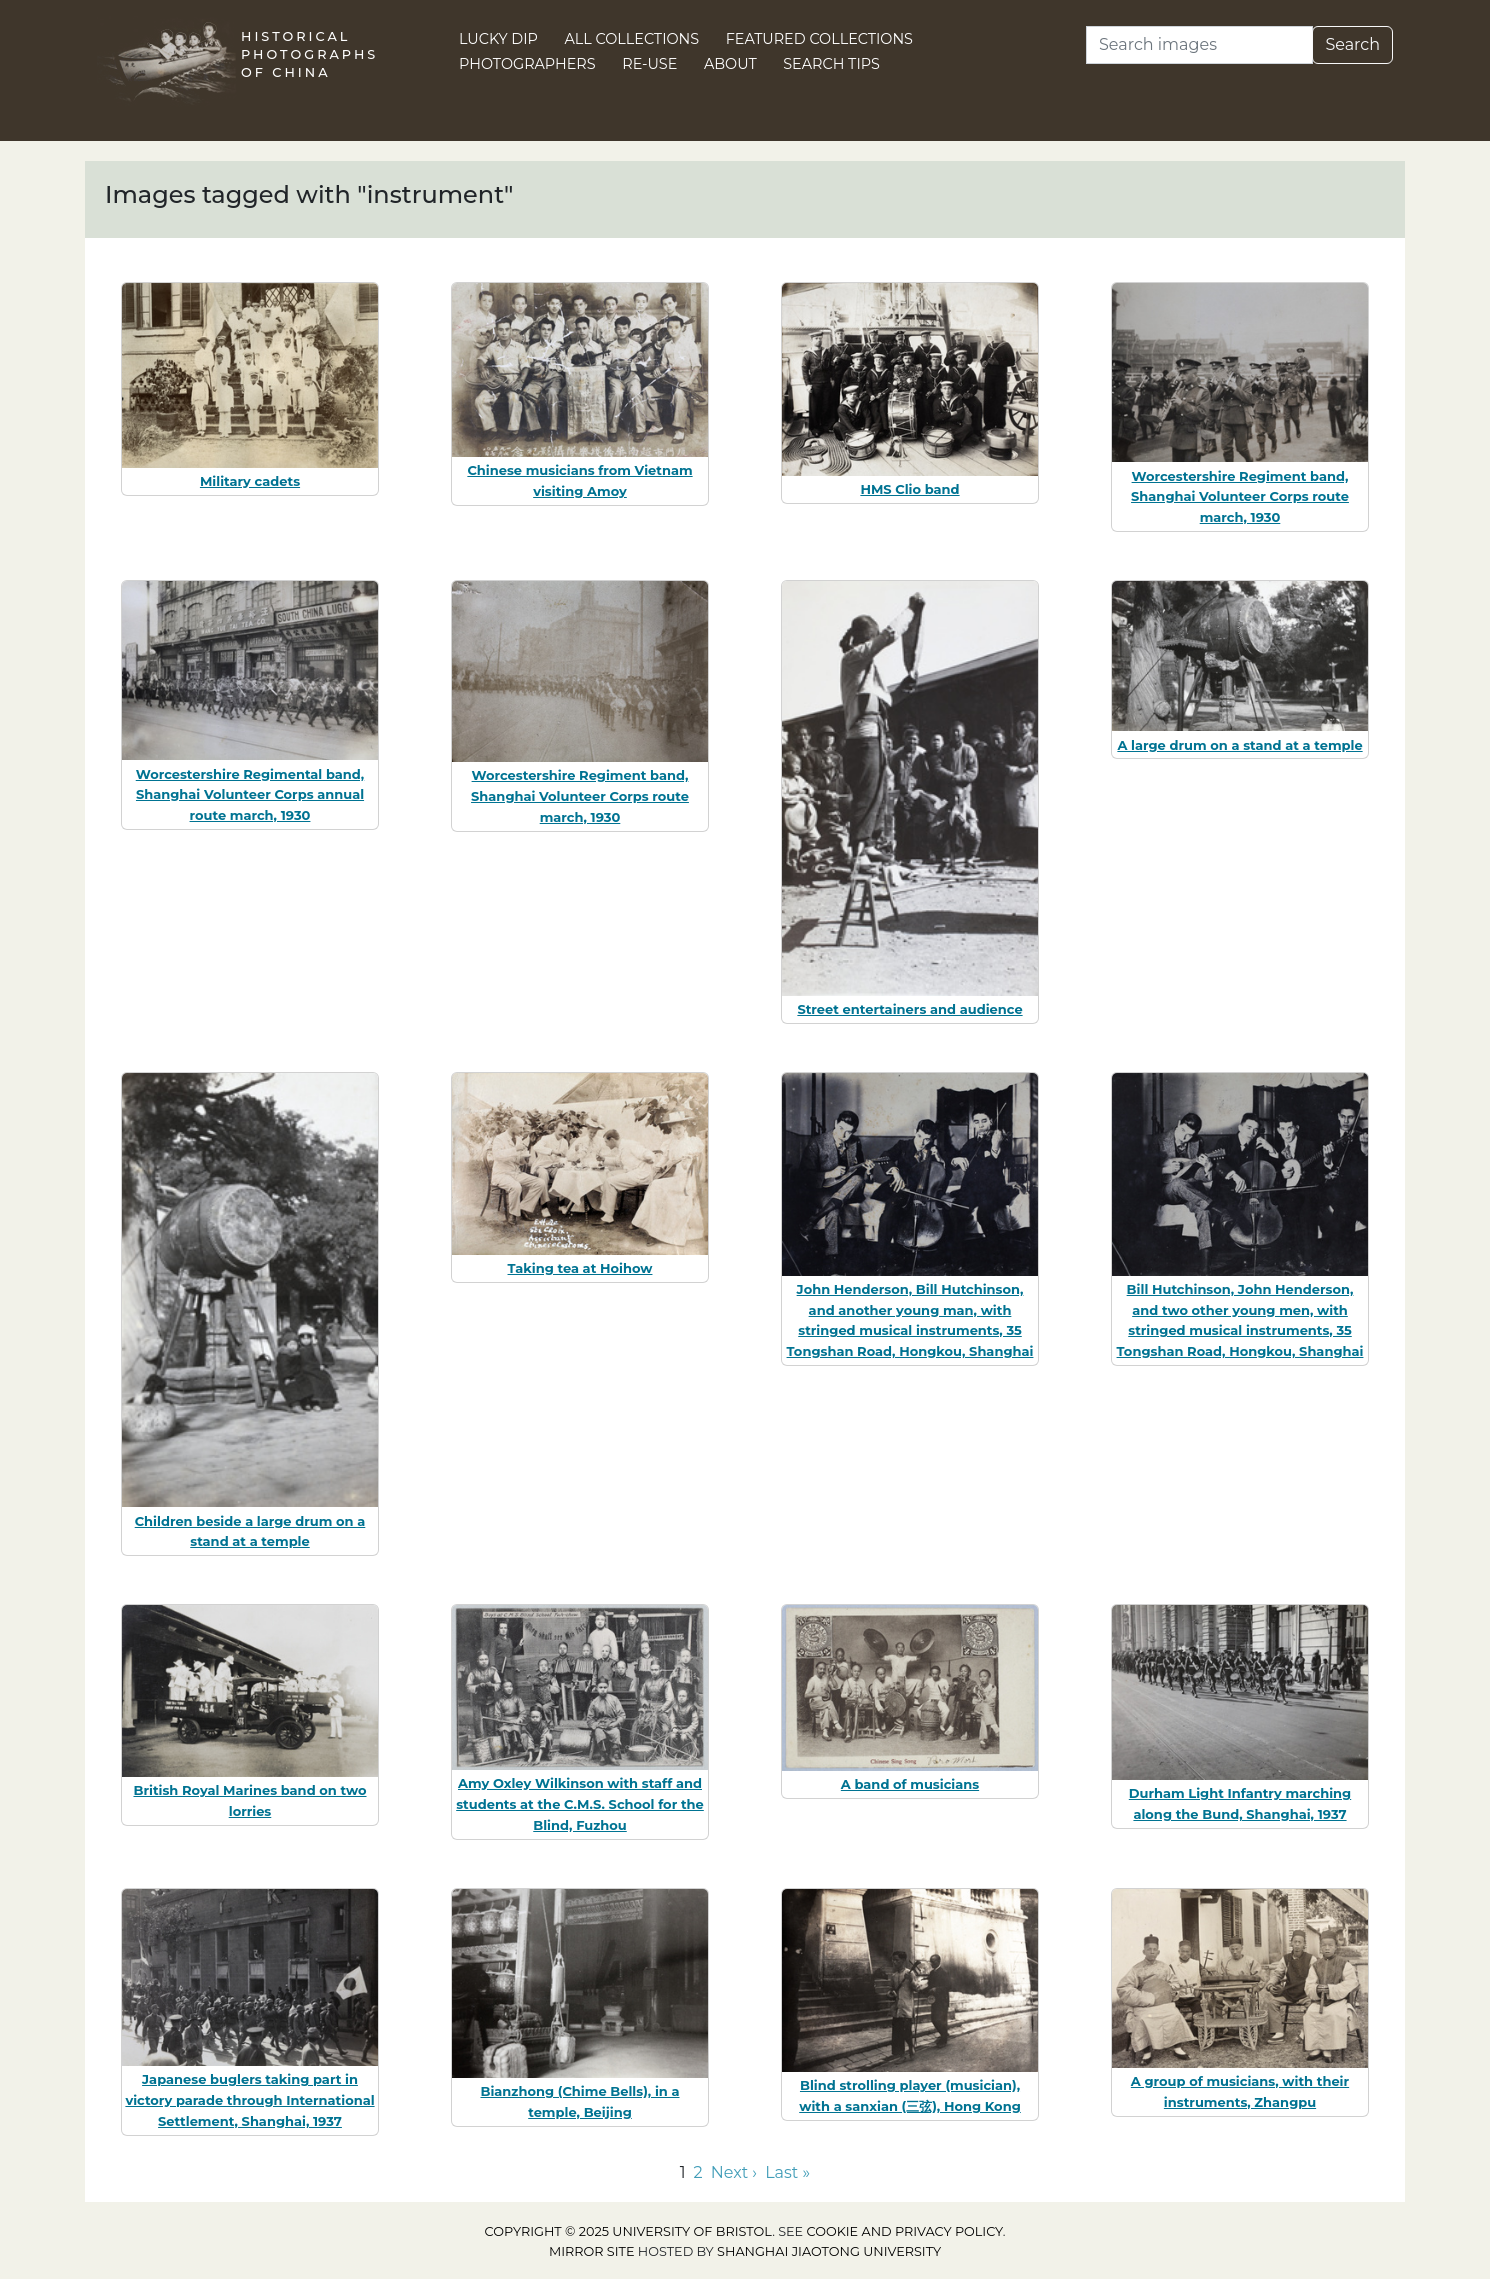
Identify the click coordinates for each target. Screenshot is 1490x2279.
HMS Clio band (909, 489)
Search (1352, 44)
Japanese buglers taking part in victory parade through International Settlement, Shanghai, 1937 (249, 2100)
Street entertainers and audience (909, 1009)
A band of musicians (910, 1784)
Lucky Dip (498, 39)
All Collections (632, 39)
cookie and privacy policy (905, 2231)
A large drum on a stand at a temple (1239, 745)
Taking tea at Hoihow (580, 1268)
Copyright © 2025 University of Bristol (629, 2231)
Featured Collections (819, 39)
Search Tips (831, 64)
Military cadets (250, 481)
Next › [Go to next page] (734, 2172)
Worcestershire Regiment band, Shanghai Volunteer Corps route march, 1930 (1240, 497)
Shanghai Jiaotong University (829, 2251)
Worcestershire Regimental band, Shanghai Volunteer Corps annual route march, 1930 (250, 795)
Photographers (527, 64)
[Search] (1199, 45)
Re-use (649, 64)
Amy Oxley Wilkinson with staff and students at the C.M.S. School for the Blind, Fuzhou (580, 1804)
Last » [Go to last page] (787, 2172)
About (730, 64)
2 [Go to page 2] (698, 2172)
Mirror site (592, 2251)
